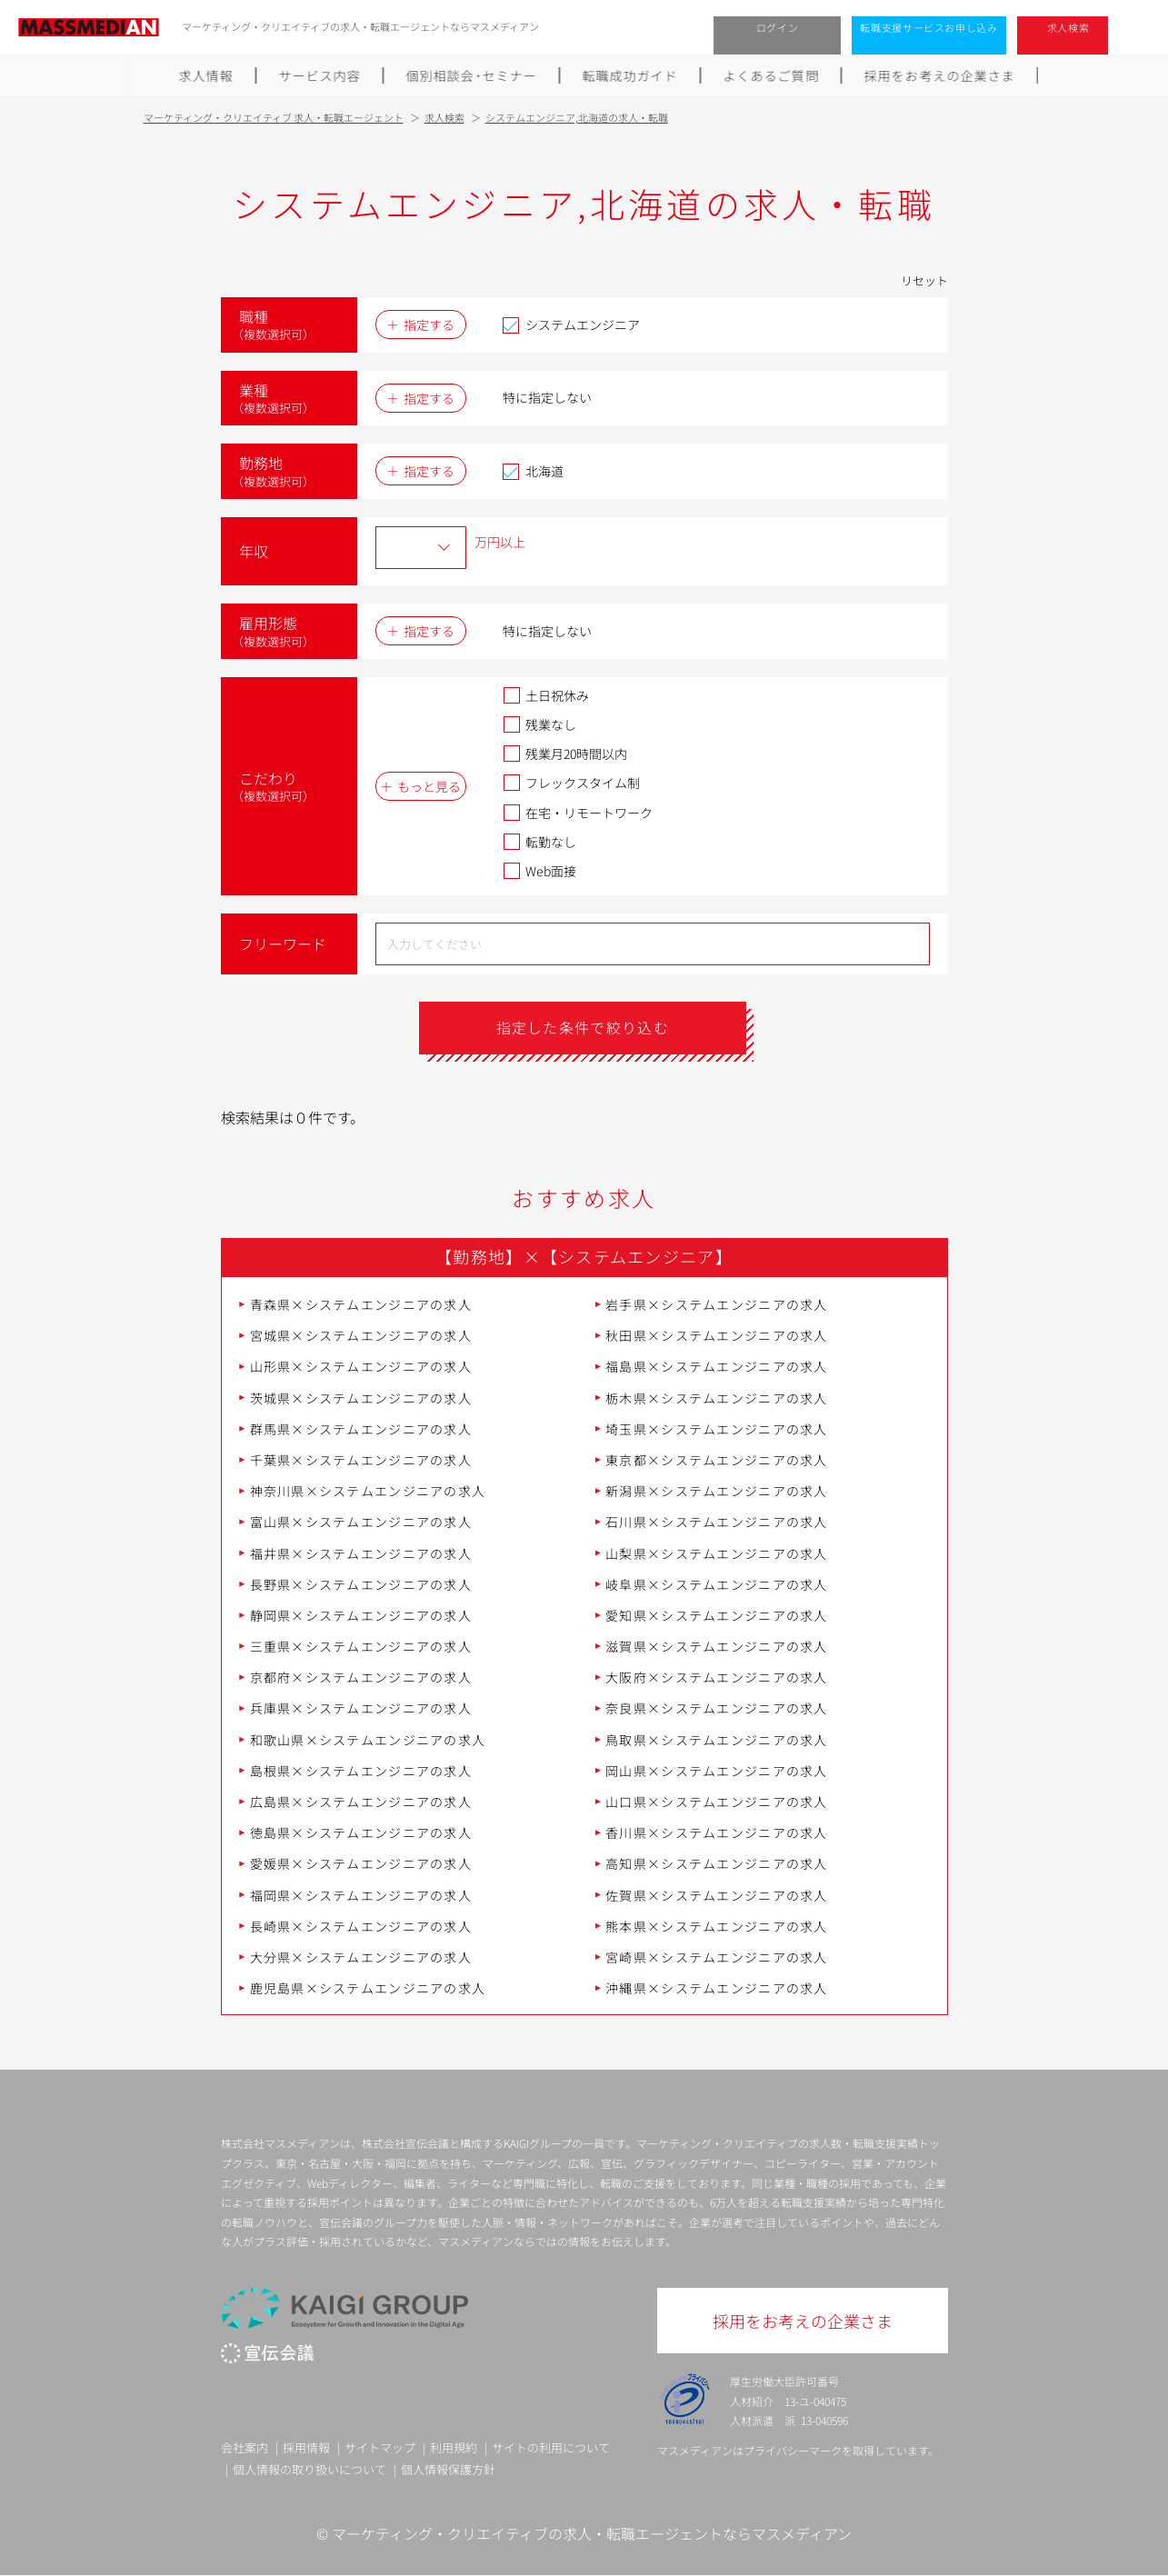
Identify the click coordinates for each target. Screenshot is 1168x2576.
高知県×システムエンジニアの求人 (716, 1864)
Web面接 (539, 871)
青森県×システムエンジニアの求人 (361, 1304)
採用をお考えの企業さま (939, 75)
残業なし (539, 724)
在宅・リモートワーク (578, 813)
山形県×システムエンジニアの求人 (361, 1367)
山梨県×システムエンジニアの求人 (716, 1553)
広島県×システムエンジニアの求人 (361, 1801)
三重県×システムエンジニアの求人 (361, 1646)
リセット (924, 280)
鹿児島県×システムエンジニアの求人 (368, 1988)
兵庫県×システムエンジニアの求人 (361, 1709)
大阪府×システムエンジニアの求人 (716, 1677)
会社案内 (244, 2448)
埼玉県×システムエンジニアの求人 (716, 1429)
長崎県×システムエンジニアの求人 (361, 1926)
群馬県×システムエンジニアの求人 (361, 1429)
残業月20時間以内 (565, 753)
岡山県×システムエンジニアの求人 (716, 1771)
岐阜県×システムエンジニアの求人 (716, 1584)
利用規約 (453, 2448)
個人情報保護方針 (448, 2469)
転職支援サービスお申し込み (929, 27)
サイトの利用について (551, 2448)
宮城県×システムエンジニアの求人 (361, 1335)
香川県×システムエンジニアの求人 (716, 1832)
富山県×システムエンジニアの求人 (361, 1522)
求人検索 (1068, 27)
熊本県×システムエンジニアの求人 (716, 1926)
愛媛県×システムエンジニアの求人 (361, 1864)
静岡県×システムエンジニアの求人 (361, 1615)
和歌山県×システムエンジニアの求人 (368, 1740)
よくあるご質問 (772, 75)
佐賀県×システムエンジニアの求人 (716, 1895)
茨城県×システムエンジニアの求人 (361, 1398)
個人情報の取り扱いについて (309, 2469)
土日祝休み (546, 695)
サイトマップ (379, 2448)
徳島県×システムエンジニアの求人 (361, 1832)
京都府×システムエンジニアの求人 (361, 1677)
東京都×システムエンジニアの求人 (716, 1460)
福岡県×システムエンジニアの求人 (361, 1895)
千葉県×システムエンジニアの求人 (361, 1460)
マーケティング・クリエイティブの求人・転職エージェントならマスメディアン (592, 2533)
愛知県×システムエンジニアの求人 (716, 1615)
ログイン (777, 27)
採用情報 (306, 2448)
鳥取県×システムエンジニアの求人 (716, 1740)
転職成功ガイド (630, 75)
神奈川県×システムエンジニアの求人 (368, 1491)
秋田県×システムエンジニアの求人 (716, 1335)
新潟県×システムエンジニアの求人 (716, 1491)
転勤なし (539, 842)
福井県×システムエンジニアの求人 (361, 1553)
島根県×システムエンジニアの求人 (361, 1771)
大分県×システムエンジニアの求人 (361, 1957)
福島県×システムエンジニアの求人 (716, 1367)
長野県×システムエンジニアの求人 (361, 1584)
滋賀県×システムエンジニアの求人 (716, 1646)
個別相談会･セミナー (471, 75)
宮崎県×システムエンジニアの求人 (716, 1957)
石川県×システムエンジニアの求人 (716, 1522)
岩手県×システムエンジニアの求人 (716, 1304)
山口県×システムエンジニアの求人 (716, 1801)
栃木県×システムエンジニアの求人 (716, 1398)
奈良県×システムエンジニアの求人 (716, 1709)
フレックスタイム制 (571, 783)
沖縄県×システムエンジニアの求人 (716, 1988)
